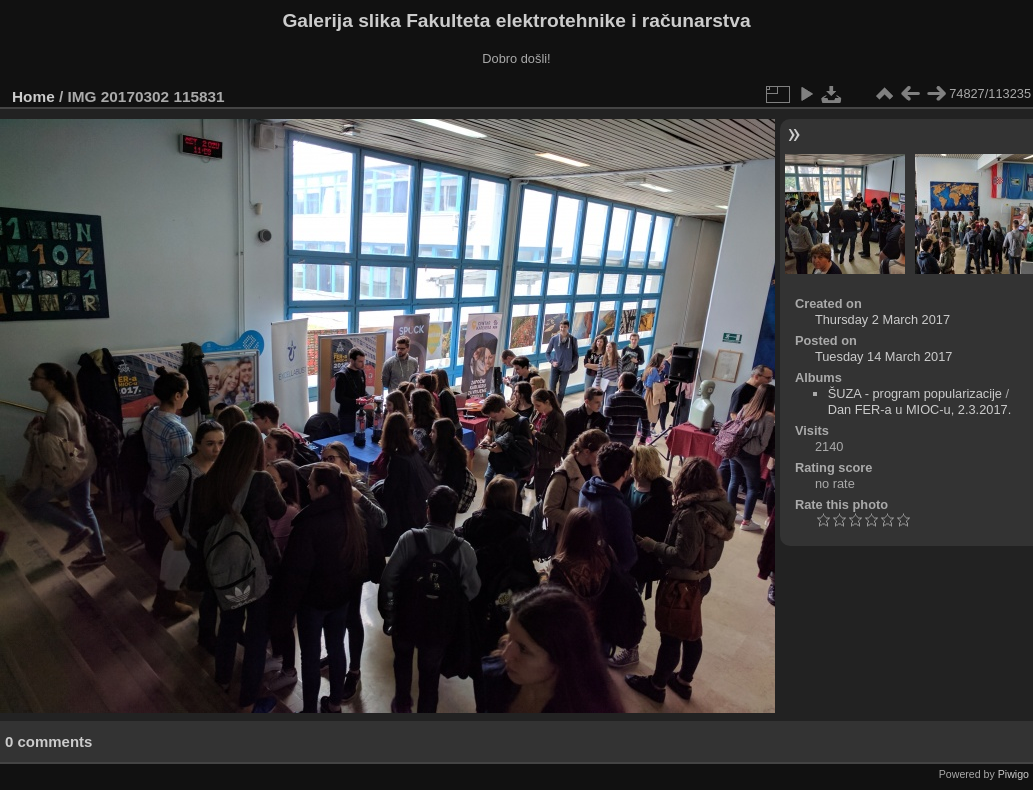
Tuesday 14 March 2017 (884, 356)
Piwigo (1013, 774)
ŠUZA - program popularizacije (915, 393)
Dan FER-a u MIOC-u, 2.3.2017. (920, 409)
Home (33, 96)
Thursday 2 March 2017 (882, 319)
